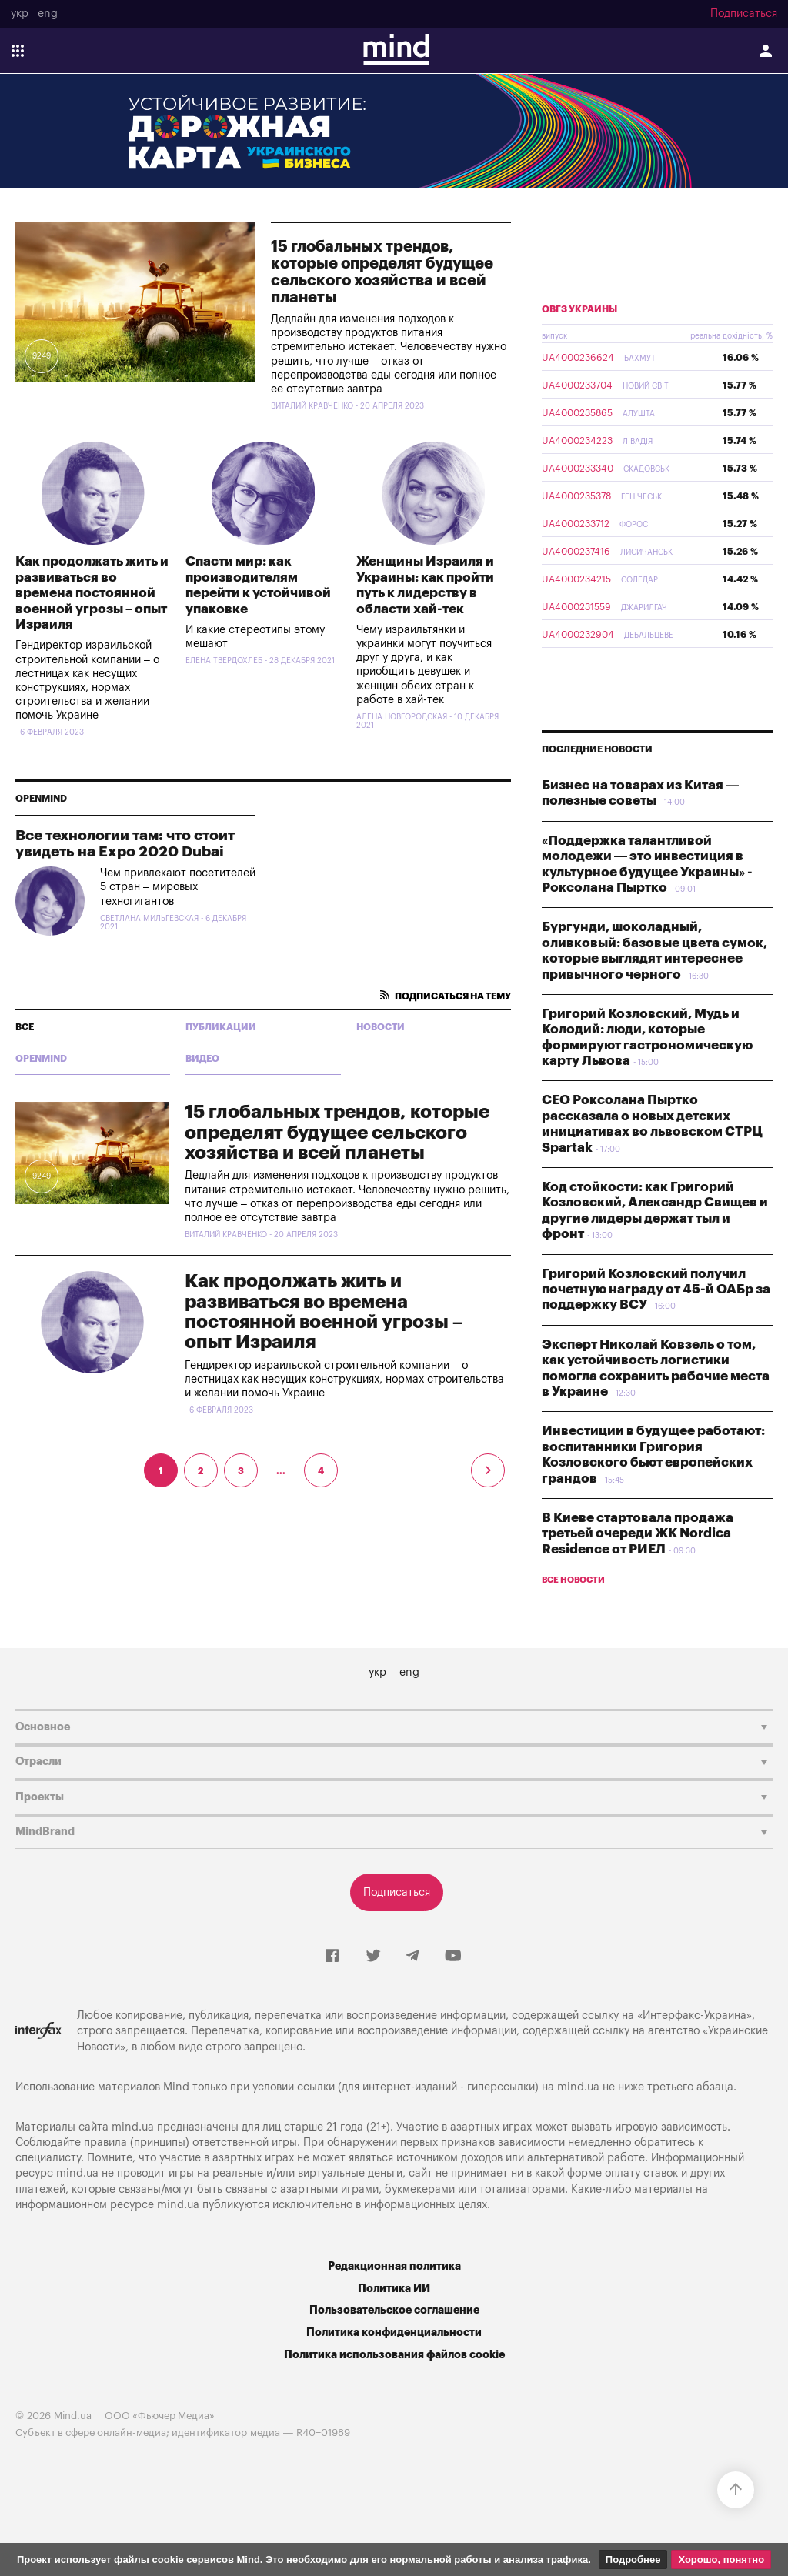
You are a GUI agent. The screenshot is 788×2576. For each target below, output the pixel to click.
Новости (380, 1027)
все (24, 1027)
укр (19, 13)
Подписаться (743, 13)
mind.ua (578, 2087)
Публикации (220, 1027)
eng (48, 13)
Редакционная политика (394, 2266)
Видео (202, 1058)
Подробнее (633, 2559)
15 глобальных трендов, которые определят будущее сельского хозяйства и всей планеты (382, 272)
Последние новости (597, 749)
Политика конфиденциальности (394, 2332)
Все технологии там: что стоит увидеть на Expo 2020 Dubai (125, 843)
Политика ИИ (394, 2288)
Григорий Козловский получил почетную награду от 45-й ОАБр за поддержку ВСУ (656, 1289)
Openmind (41, 798)
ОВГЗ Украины (579, 309)
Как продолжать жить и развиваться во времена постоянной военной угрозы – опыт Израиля (92, 593)
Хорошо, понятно (721, 2559)
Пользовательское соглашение (394, 2310)
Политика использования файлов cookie (394, 2355)
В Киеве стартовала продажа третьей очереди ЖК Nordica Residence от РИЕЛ (637, 1533)
